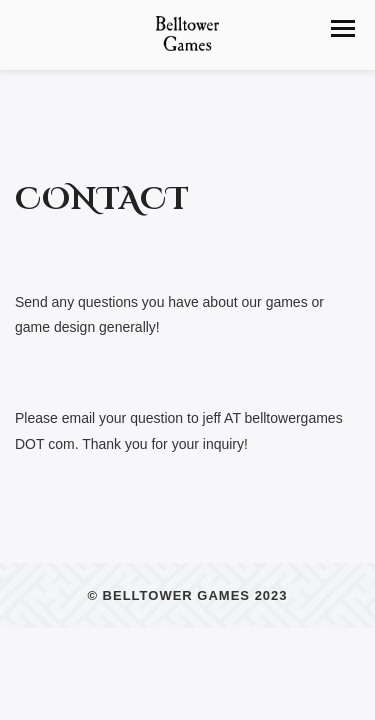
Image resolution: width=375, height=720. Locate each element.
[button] (343, 28)
